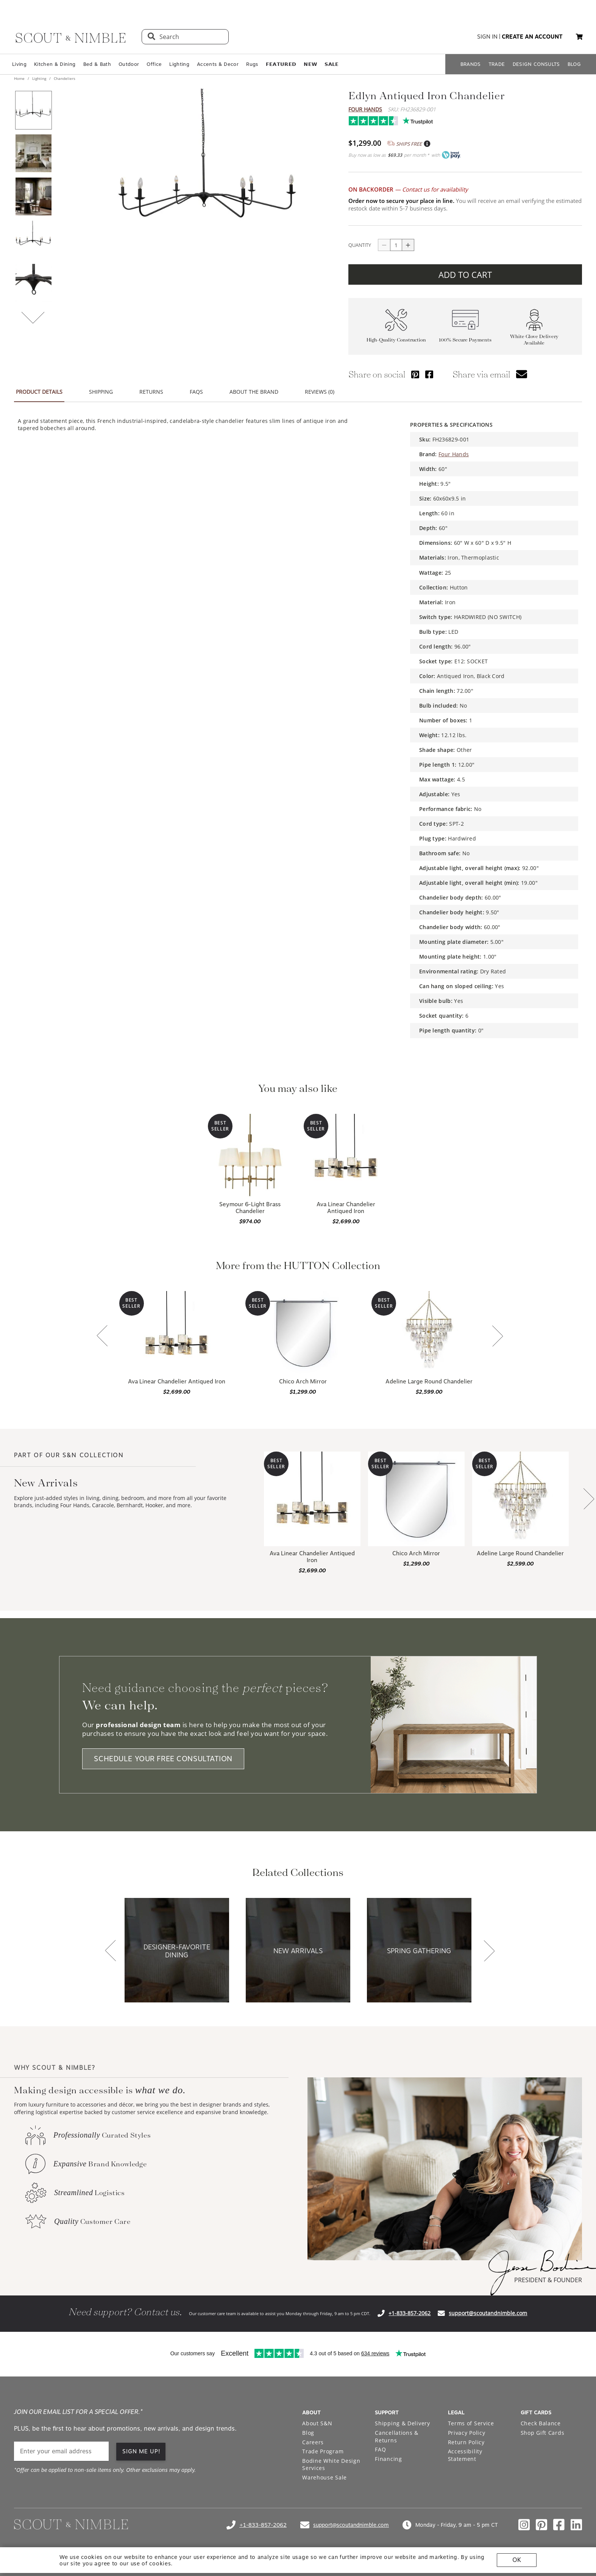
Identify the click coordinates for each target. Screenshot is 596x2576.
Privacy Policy (466, 2432)
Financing (388, 2458)
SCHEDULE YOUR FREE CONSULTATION (163, 1758)
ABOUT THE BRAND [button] (253, 391)
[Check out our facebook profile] (559, 2524)
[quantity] (396, 245)
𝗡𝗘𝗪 (310, 64)
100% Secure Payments (465, 340)
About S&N (317, 2423)
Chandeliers (64, 78)
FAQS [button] (196, 391)
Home (20, 78)
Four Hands (365, 109)
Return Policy (466, 2442)
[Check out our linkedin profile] (576, 2524)
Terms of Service (471, 2423)
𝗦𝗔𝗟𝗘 (332, 64)
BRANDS (470, 64)
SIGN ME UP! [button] (141, 2451)
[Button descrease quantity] (384, 245)
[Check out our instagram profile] (524, 2524)
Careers (313, 2442)
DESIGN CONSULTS (536, 64)
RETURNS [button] (151, 391)
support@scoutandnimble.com (488, 2313)
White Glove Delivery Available (534, 339)
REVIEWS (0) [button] (319, 391)
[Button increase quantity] (408, 245)
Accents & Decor (218, 64)
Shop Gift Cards (543, 2432)
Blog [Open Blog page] (308, 2432)
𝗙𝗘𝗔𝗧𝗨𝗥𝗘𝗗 (281, 64)
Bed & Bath (97, 64)
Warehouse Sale (324, 2477)
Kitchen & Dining (54, 64)
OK (516, 2560)
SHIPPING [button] (101, 391)
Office (154, 64)
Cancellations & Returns (396, 2436)
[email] (61, 2451)
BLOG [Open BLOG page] (574, 64)
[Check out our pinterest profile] (541, 2524)
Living (19, 64)
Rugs (252, 64)
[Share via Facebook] (429, 374)
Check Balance (541, 2423)
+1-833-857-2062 (409, 2313)
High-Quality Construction (396, 340)
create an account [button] (532, 36)
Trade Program (322, 2451)
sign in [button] (487, 36)
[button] (579, 37)
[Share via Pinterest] (415, 374)
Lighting (179, 64)
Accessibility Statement (465, 2455)
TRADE (496, 64)
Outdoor (129, 64)
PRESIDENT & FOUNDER (548, 2280)
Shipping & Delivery (402, 2423)
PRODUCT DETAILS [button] (39, 391)
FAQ (380, 2449)
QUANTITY (359, 245)
